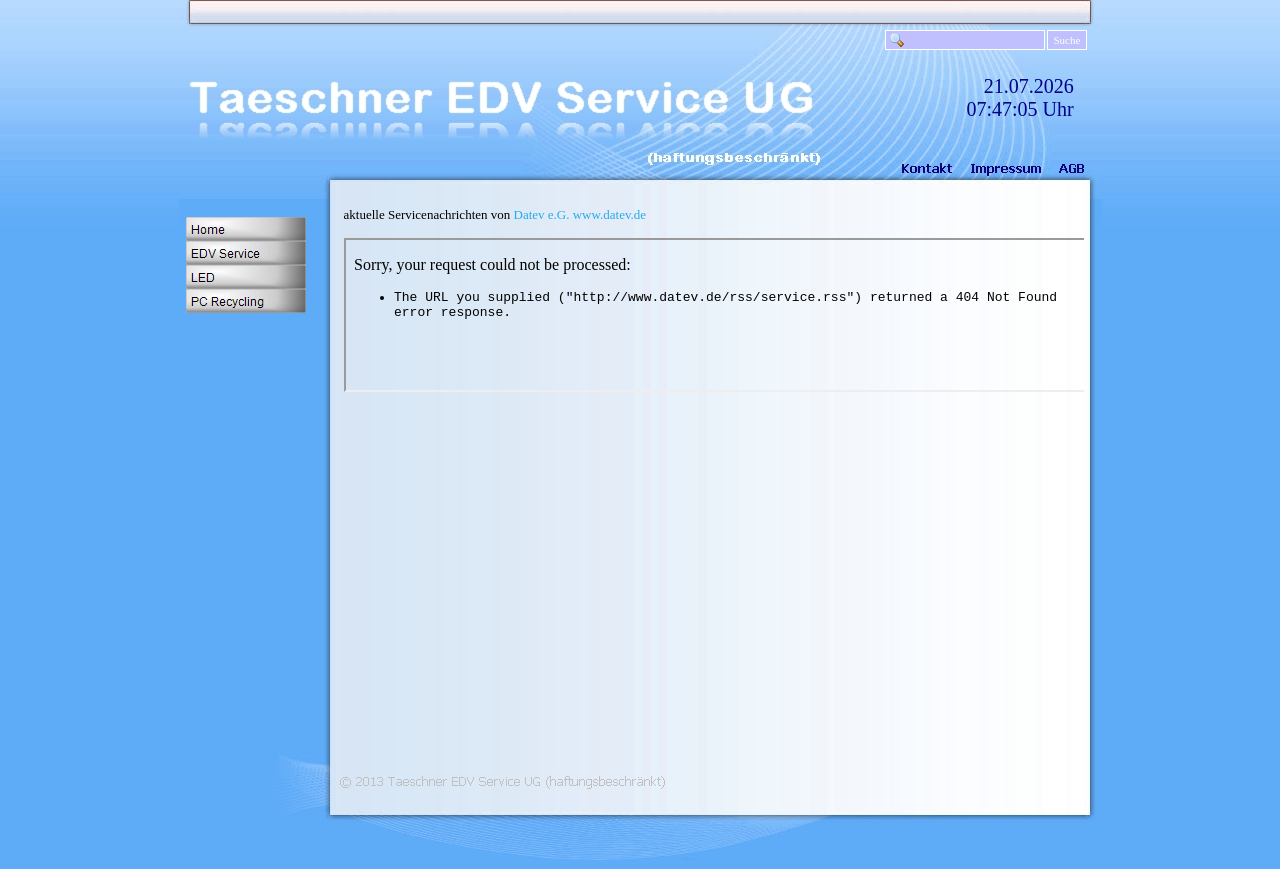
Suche (1067, 40)
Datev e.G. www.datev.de (580, 214)
